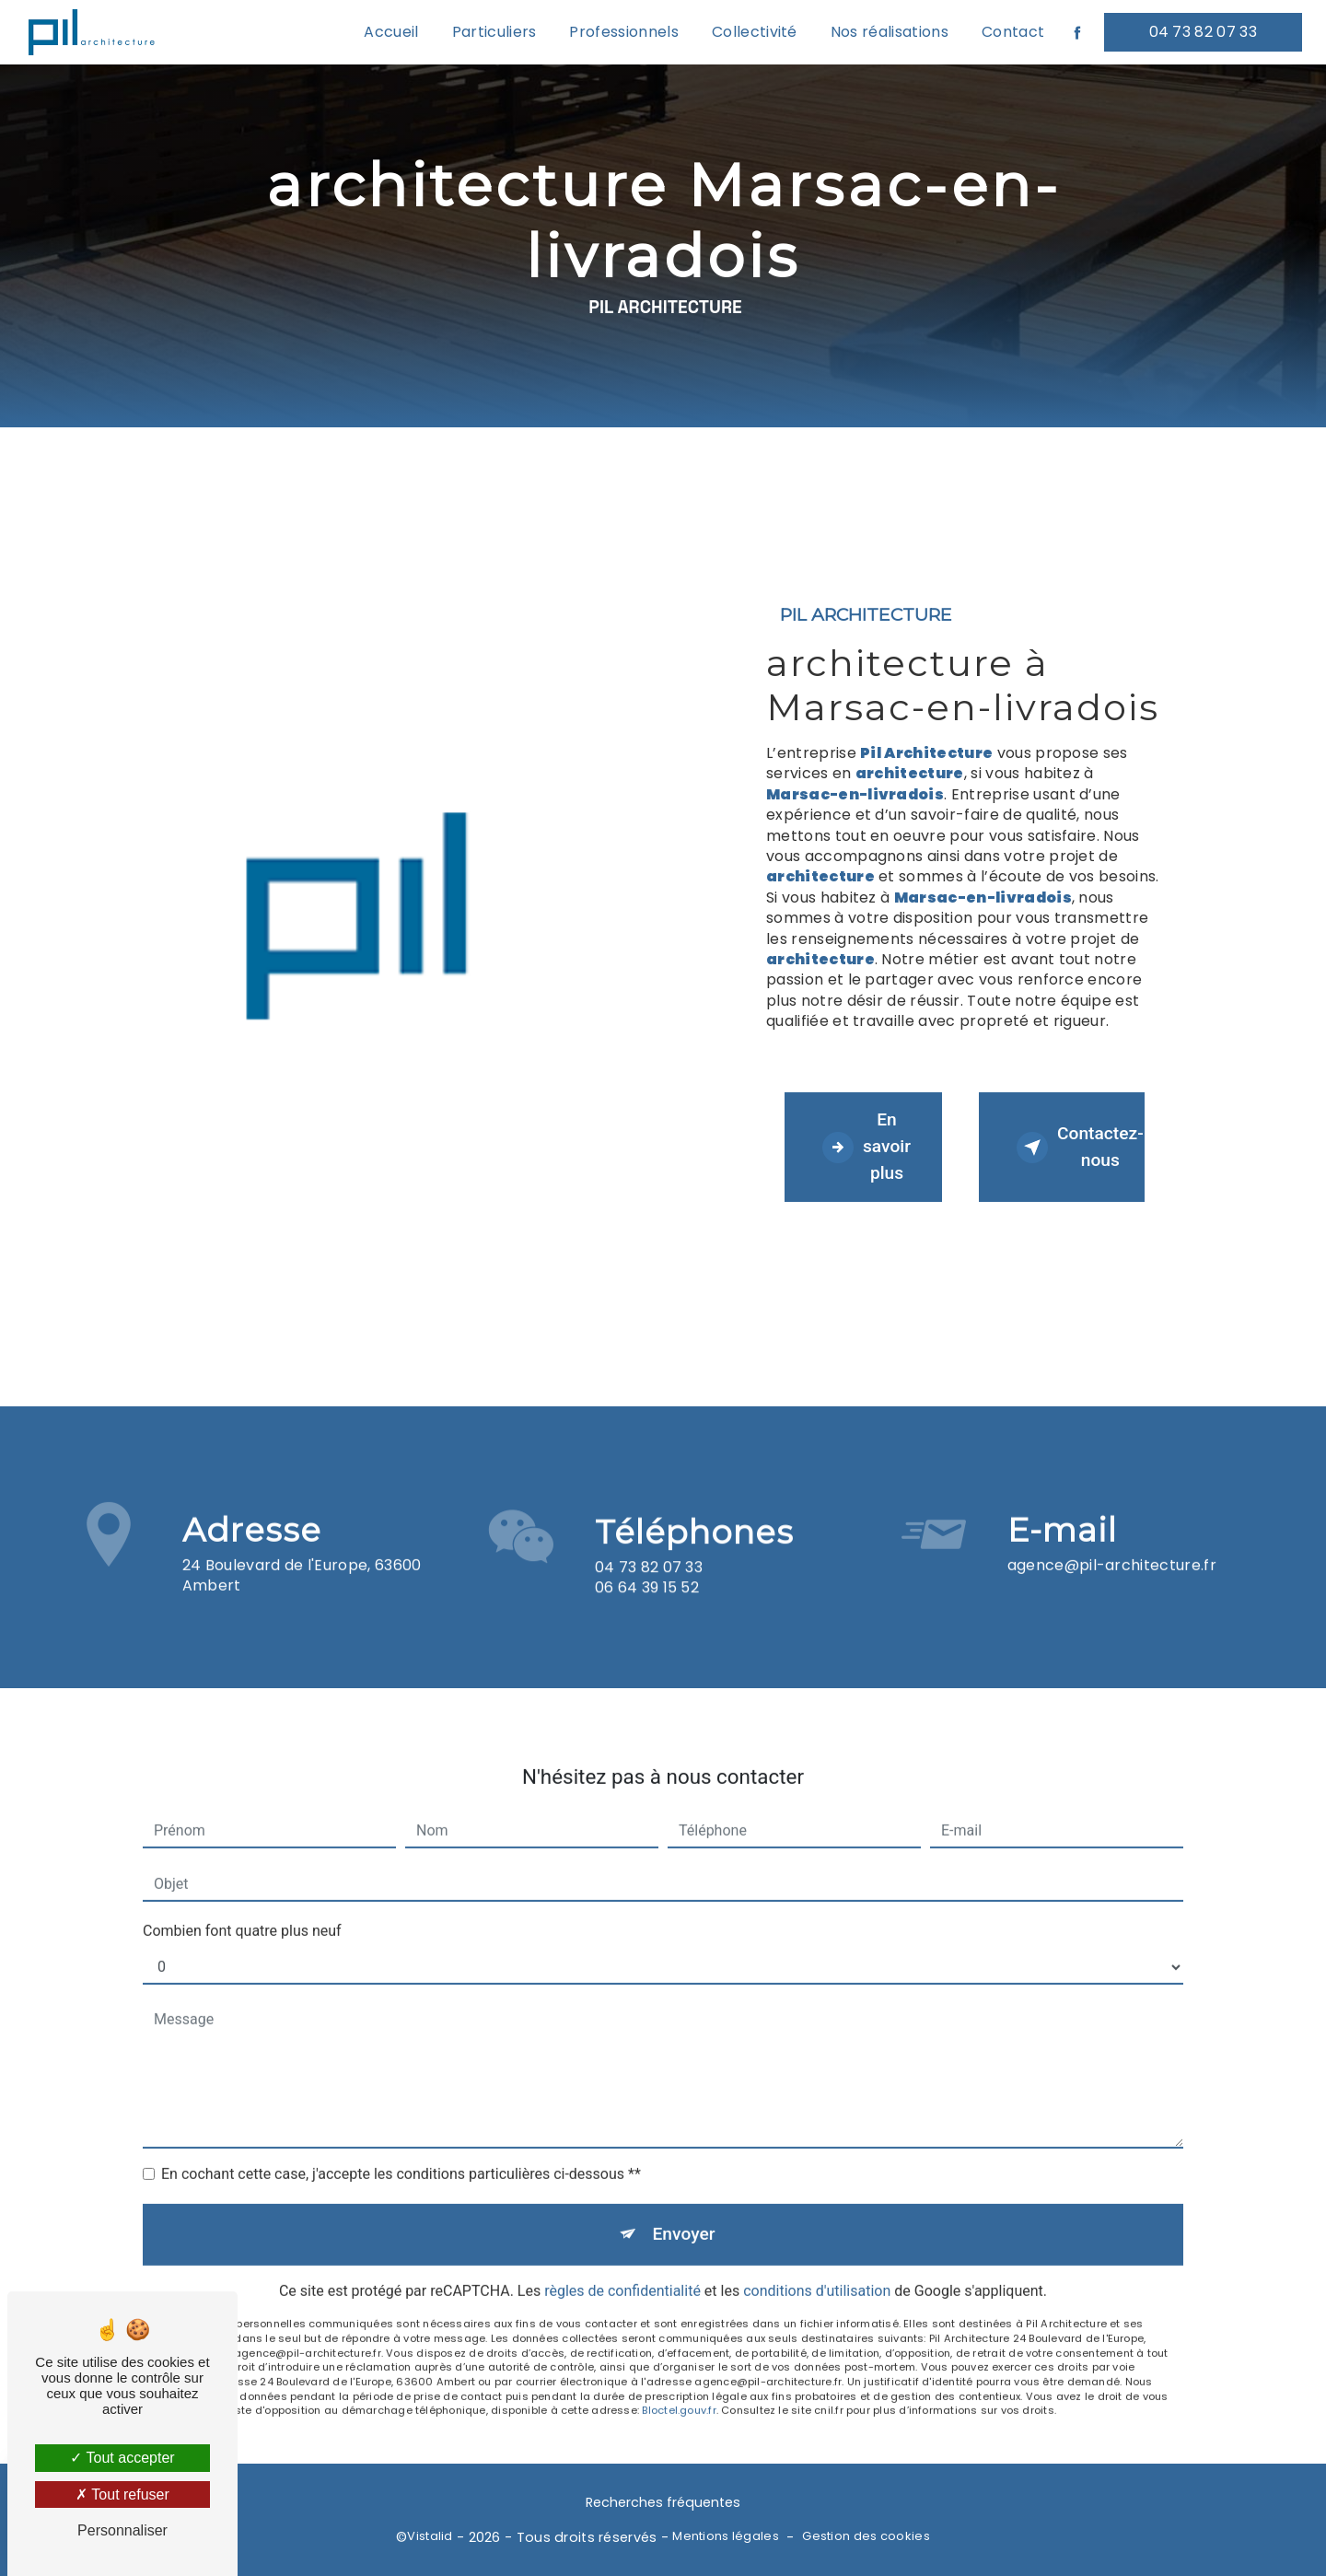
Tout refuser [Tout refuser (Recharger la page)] (122, 2494)
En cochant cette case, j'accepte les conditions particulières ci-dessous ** (401, 2148)
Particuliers (494, 31)
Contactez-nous (1080, 1147)
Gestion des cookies (865, 2536)
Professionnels (623, 31)
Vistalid (429, 2536)
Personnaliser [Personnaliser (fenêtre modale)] (122, 2530)
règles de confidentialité (622, 2265)
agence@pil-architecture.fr (1111, 1538)
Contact (1013, 31)
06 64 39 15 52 (647, 1613)
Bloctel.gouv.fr (678, 2384)
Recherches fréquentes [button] (663, 2502)
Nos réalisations (889, 31)
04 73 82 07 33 (1203, 31)
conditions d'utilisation (816, 2265)
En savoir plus (866, 1146)
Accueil (391, 31)
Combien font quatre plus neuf (242, 1905)
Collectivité (754, 31)
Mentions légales (725, 2536)
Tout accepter (122, 2457)
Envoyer (684, 2208)
